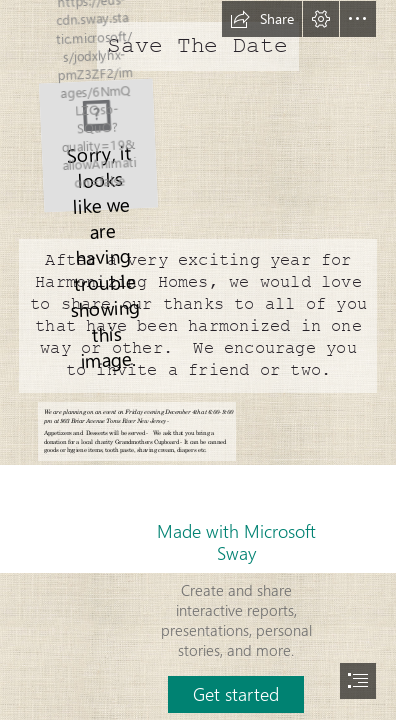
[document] (198, 360)
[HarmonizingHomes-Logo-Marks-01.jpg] (97, 144)
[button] (262, 19)
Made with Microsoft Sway (236, 542)
